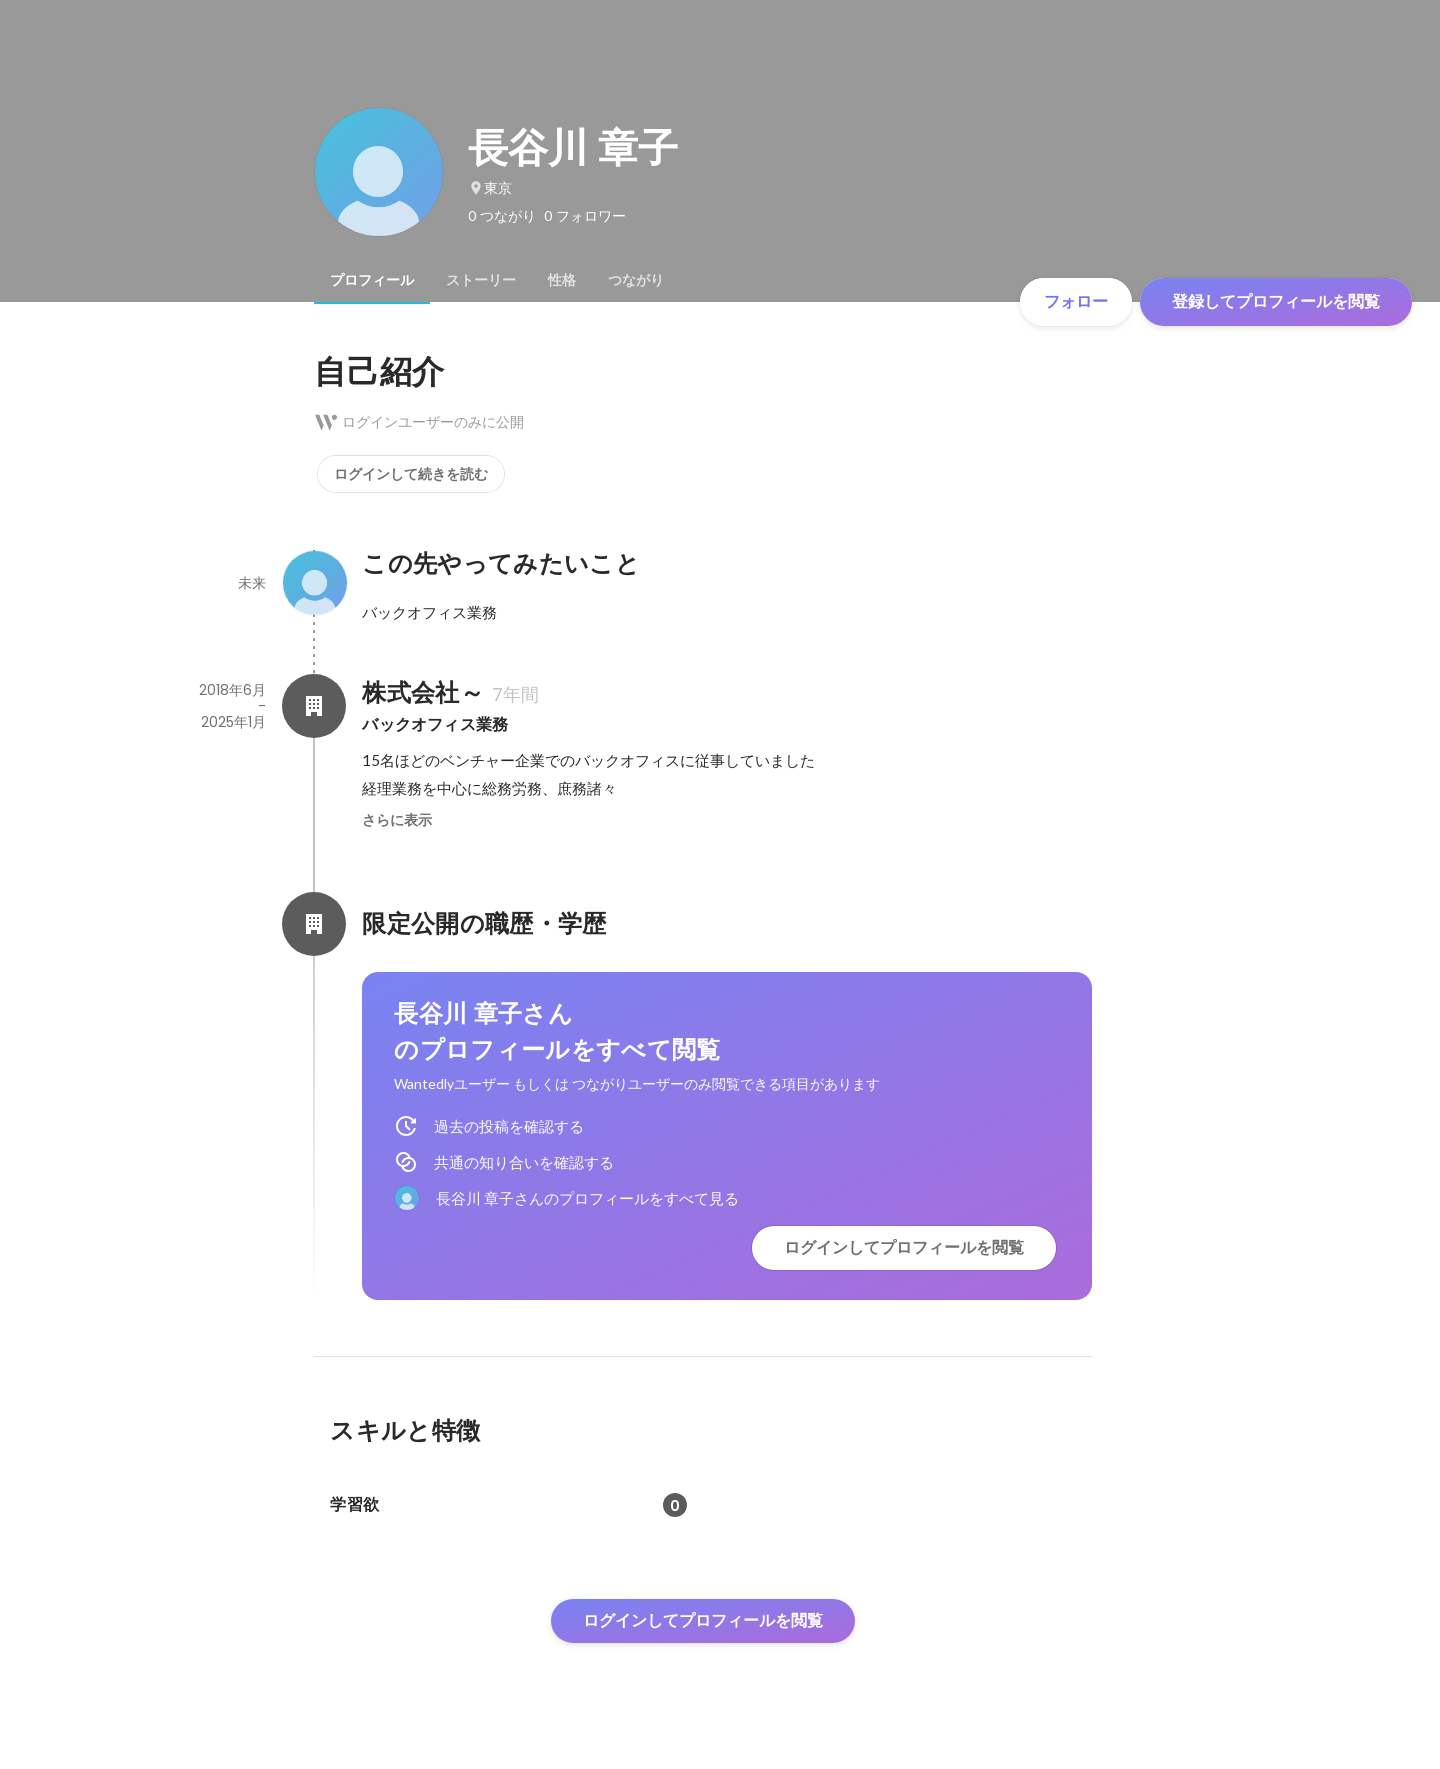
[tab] (372, 280)
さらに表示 (397, 820)
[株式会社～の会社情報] (314, 706)
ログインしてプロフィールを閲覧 (904, 1247)
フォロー (1076, 301)
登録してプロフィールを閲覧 (1276, 301)
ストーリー (481, 280)
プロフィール (372, 280)
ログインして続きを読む (411, 474)
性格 (562, 280)
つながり (636, 280)
